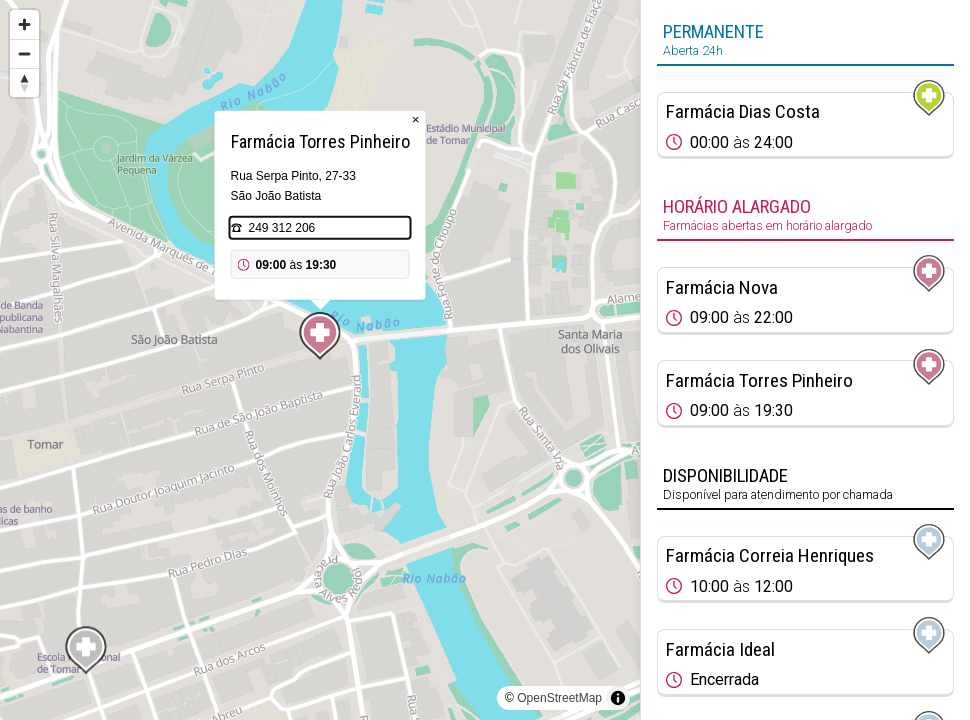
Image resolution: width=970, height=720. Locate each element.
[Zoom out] (24, 53)
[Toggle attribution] (618, 698)
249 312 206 (282, 228)
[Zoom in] (24, 24)
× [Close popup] (416, 119)
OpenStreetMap (559, 698)
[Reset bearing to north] (24, 82)
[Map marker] (320, 336)
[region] (320, 360)
